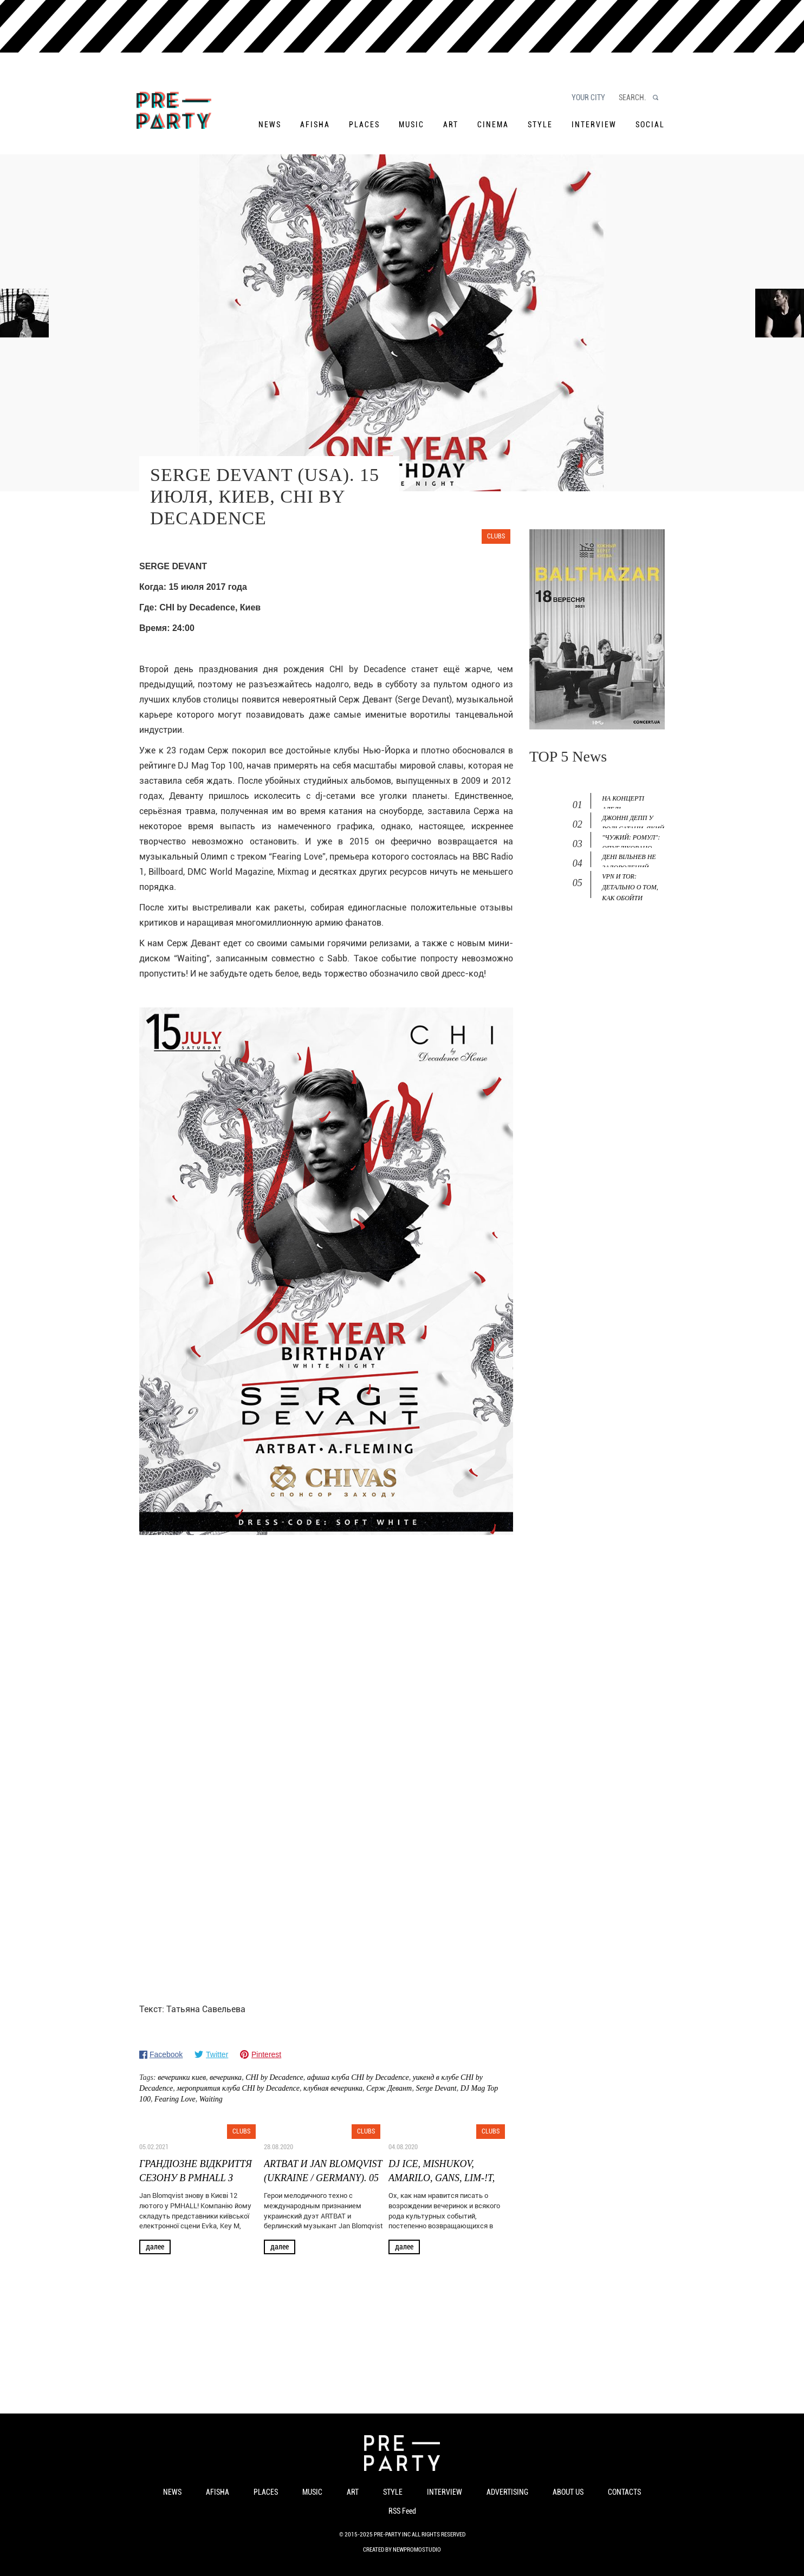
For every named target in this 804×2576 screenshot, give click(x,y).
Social (650, 124)
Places (364, 124)
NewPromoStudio (417, 2549)
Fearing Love (175, 2099)
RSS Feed (402, 2511)
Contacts (624, 2492)
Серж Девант (389, 2088)
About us (568, 2492)
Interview (594, 124)
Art (450, 124)
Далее (155, 2246)
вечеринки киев (182, 2077)
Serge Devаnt (436, 2088)
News (269, 124)
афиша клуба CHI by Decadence (358, 2077)
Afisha (315, 124)
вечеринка (226, 2077)
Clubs (496, 536)
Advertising (507, 2492)
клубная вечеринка (332, 2088)
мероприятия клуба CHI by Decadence (238, 2088)
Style (540, 124)
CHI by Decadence (274, 2077)
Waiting (211, 2099)
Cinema (493, 124)
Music (411, 124)
